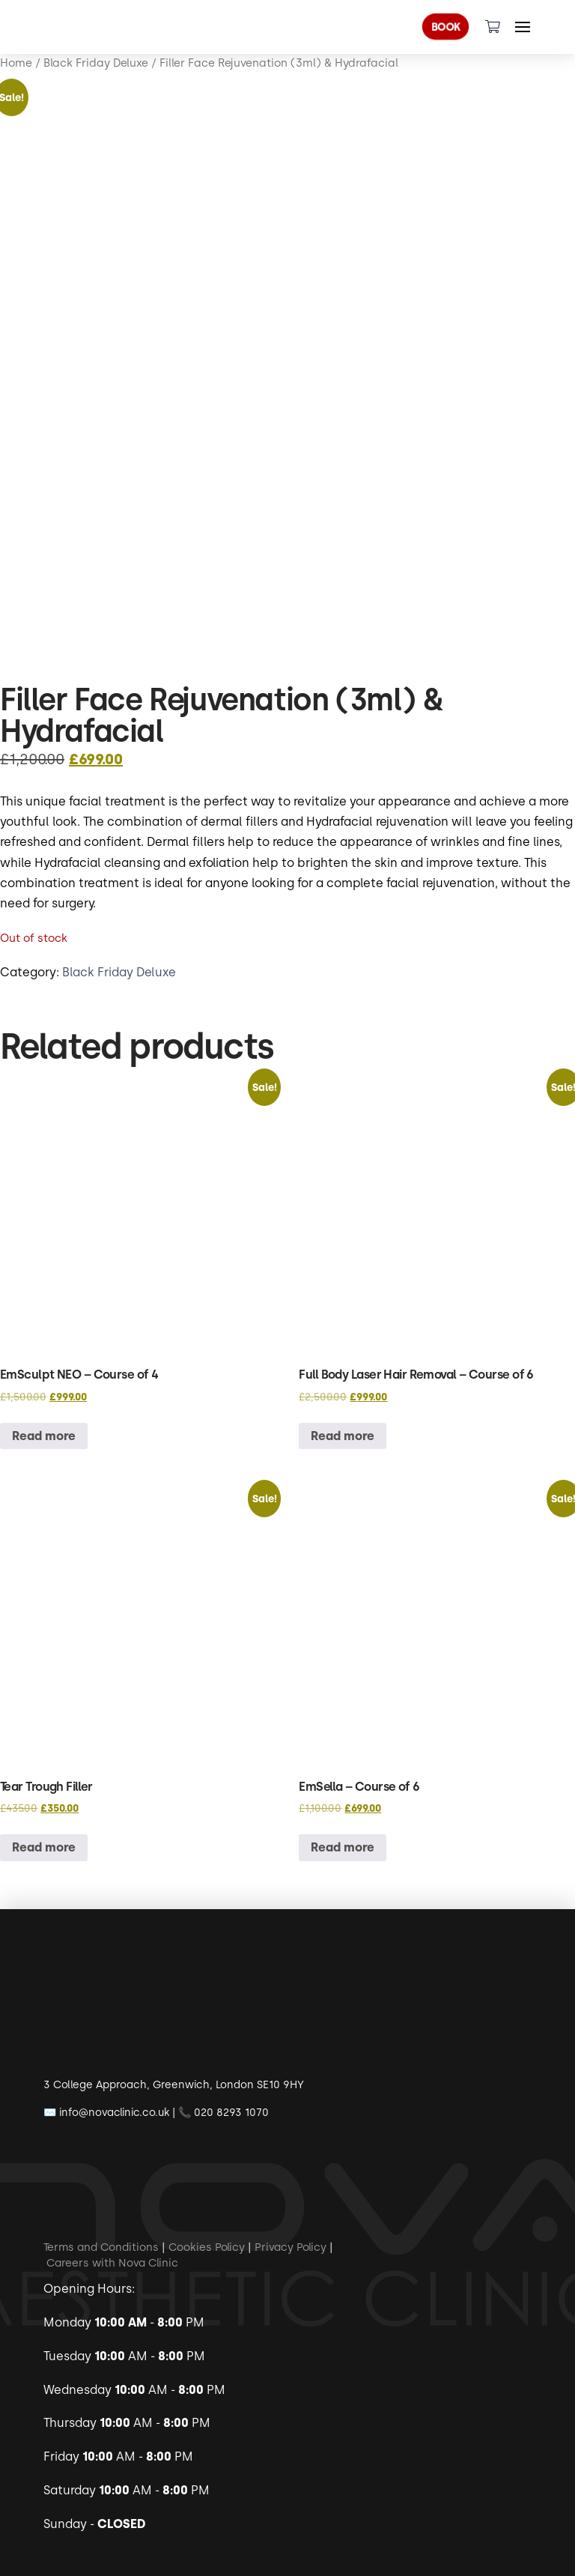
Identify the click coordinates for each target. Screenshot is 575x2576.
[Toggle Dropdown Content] (493, 27)
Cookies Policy (206, 2246)
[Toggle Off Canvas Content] (523, 27)
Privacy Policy (290, 2246)
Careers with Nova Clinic (112, 2262)
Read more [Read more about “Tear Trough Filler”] (44, 1847)
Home (16, 63)
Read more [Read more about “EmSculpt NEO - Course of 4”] (44, 1436)
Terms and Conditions (101, 2246)
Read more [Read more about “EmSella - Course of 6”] (342, 1847)
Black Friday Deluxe (119, 972)
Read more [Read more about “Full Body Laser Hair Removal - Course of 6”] (342, 1436)
